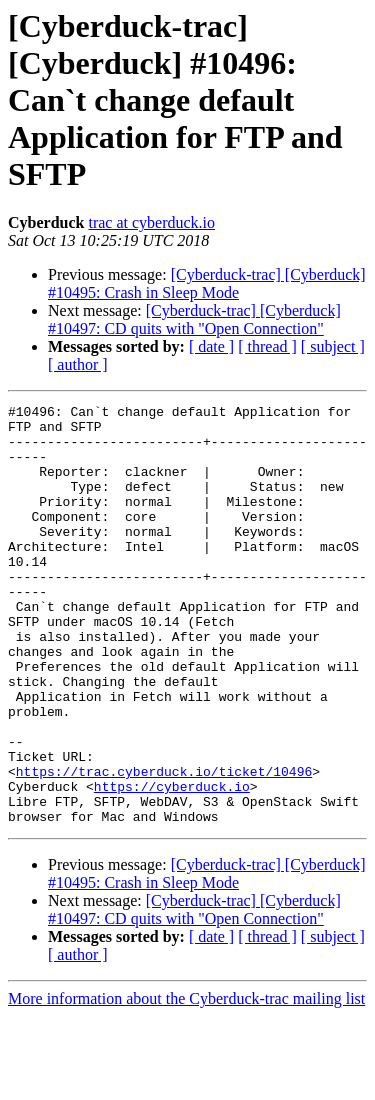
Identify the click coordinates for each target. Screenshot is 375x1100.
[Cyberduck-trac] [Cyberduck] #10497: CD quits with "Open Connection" (194, 319)
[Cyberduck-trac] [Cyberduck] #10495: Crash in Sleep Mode (207, 283)
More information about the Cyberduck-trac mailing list (186, 1082)
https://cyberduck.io (172, 864)
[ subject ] (333, 346)
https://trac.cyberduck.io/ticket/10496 (164, 846)
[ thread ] (267, 346)
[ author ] (78, 364)
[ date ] (211, 346)
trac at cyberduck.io (151, 222)
